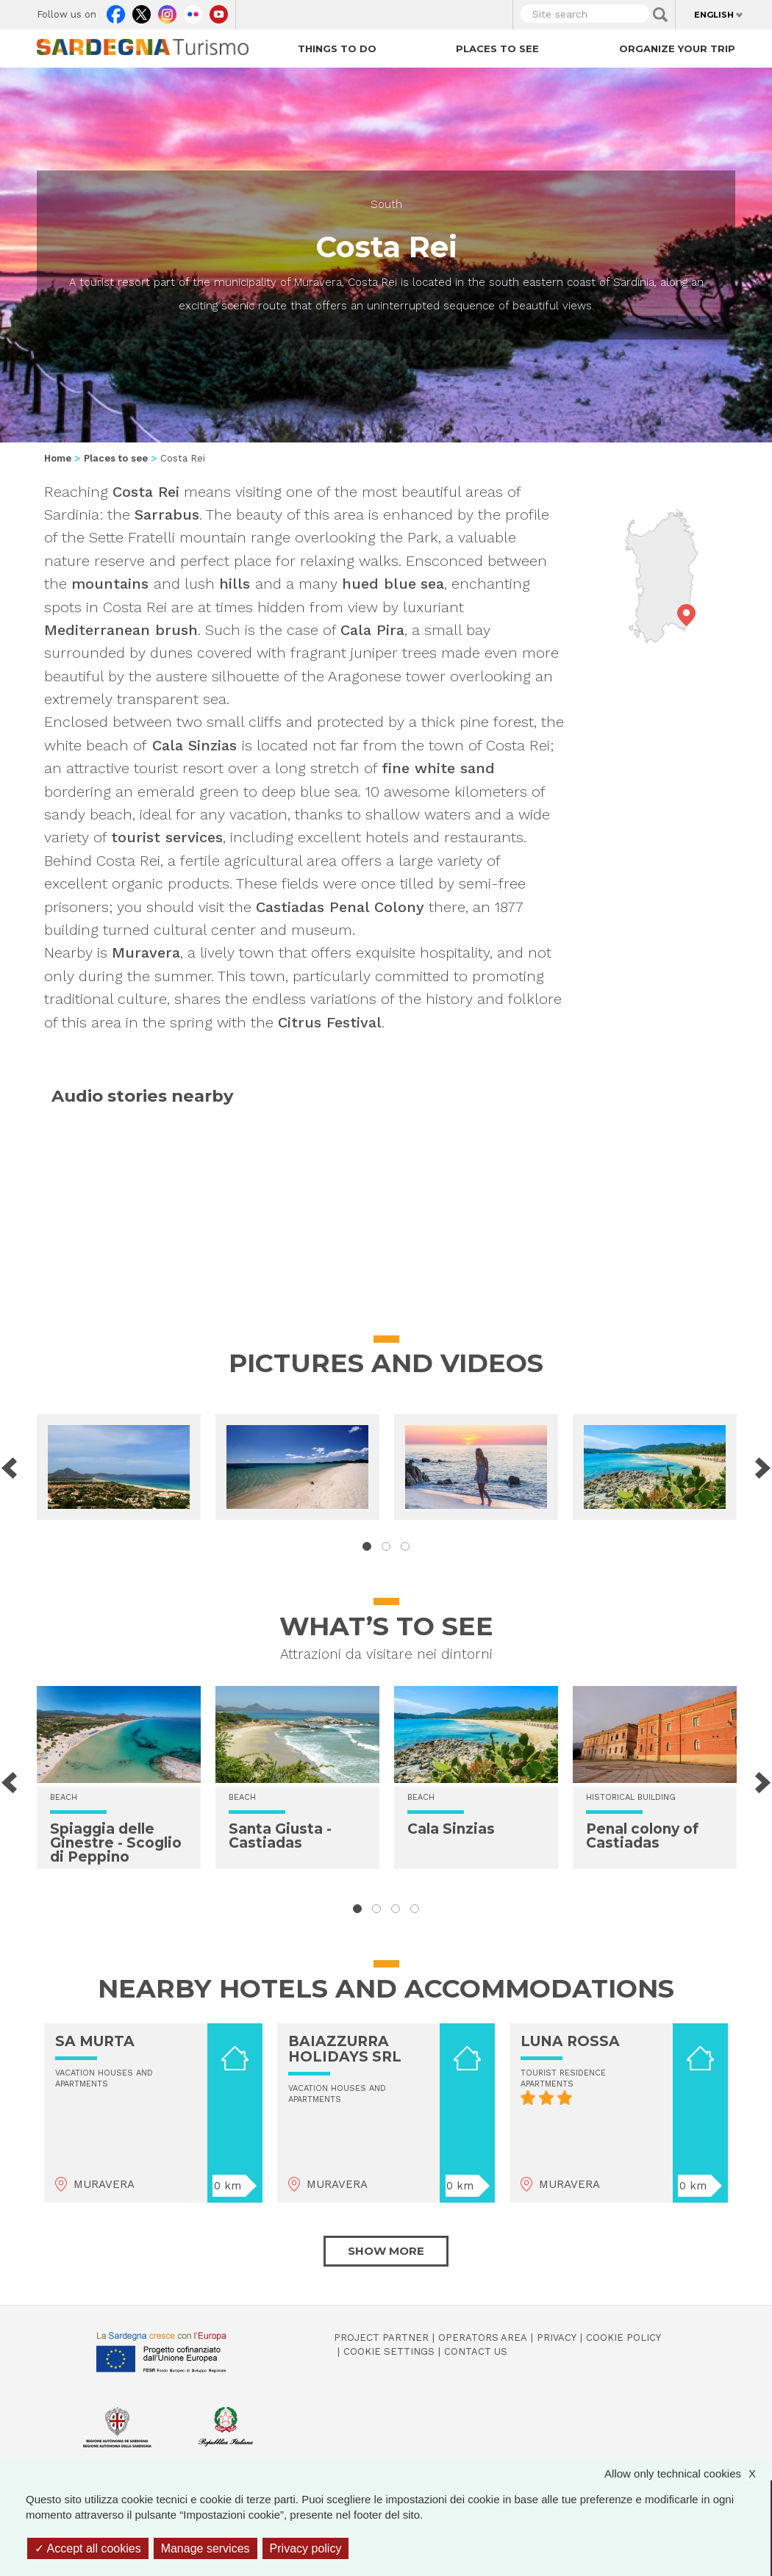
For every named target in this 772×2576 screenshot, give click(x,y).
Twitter (141, 11)
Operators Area (482, 2337)
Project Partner (381, 2337)
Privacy (556, 2337)
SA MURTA (95, 2041)
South (386, 204)
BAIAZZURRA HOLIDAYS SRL (344, 2049)
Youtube (219, 11)
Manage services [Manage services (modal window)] (205, 2548)
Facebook (116, 11)
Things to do (337, 48)
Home (57, 458)
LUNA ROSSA (570, 2041)
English (714, 15)
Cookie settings (389, 2351)
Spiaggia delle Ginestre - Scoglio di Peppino (116, 1842)
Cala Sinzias (451, 1828)
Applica (660, 15)
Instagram (167, 11)
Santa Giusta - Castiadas (280, 1835)
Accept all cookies (88, 2548)
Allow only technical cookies (687, 2473)
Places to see (497, 48)
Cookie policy (623, 2337)
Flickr (193, 11)
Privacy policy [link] (306, 2548)
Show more (386, 2251)
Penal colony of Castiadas (642, 1835)
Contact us (475, 2351)
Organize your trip (677, 48)
